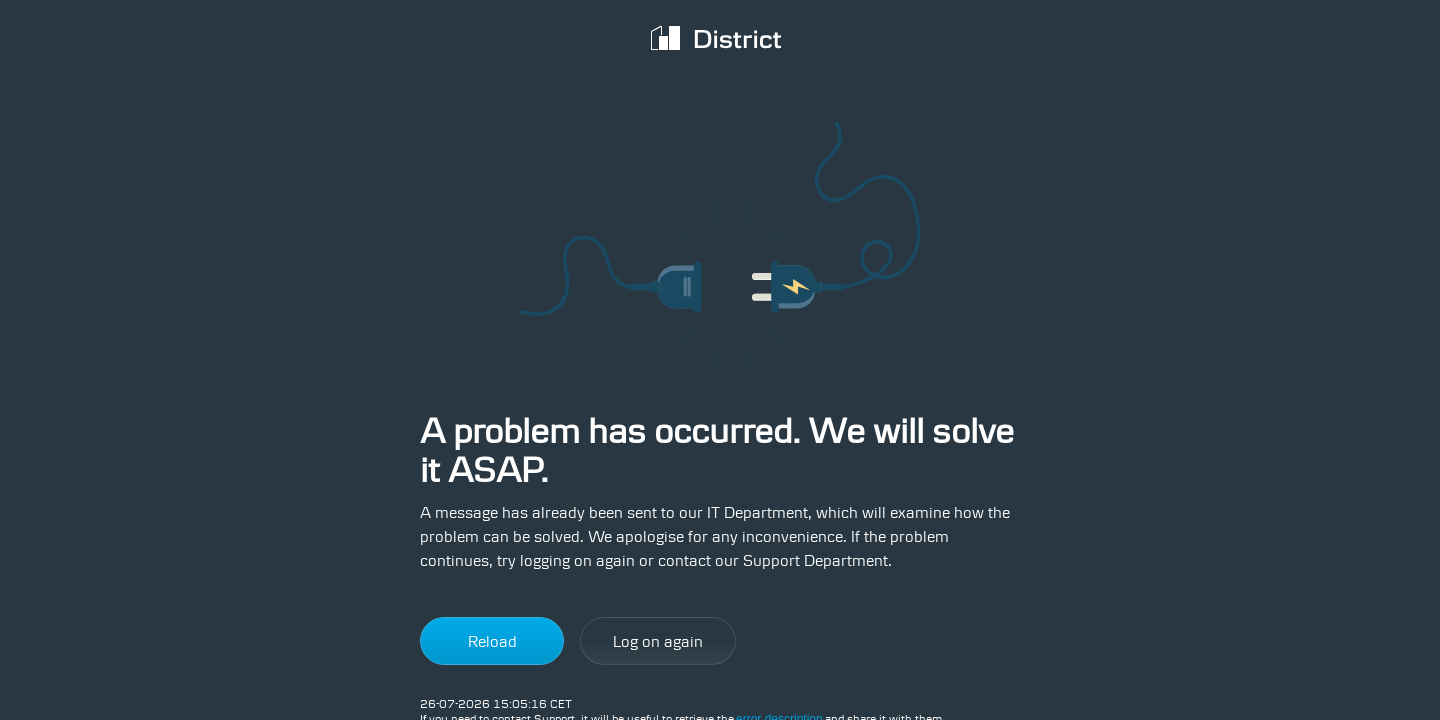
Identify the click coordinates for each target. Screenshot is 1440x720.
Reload (492, 641)
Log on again (658, 641)
